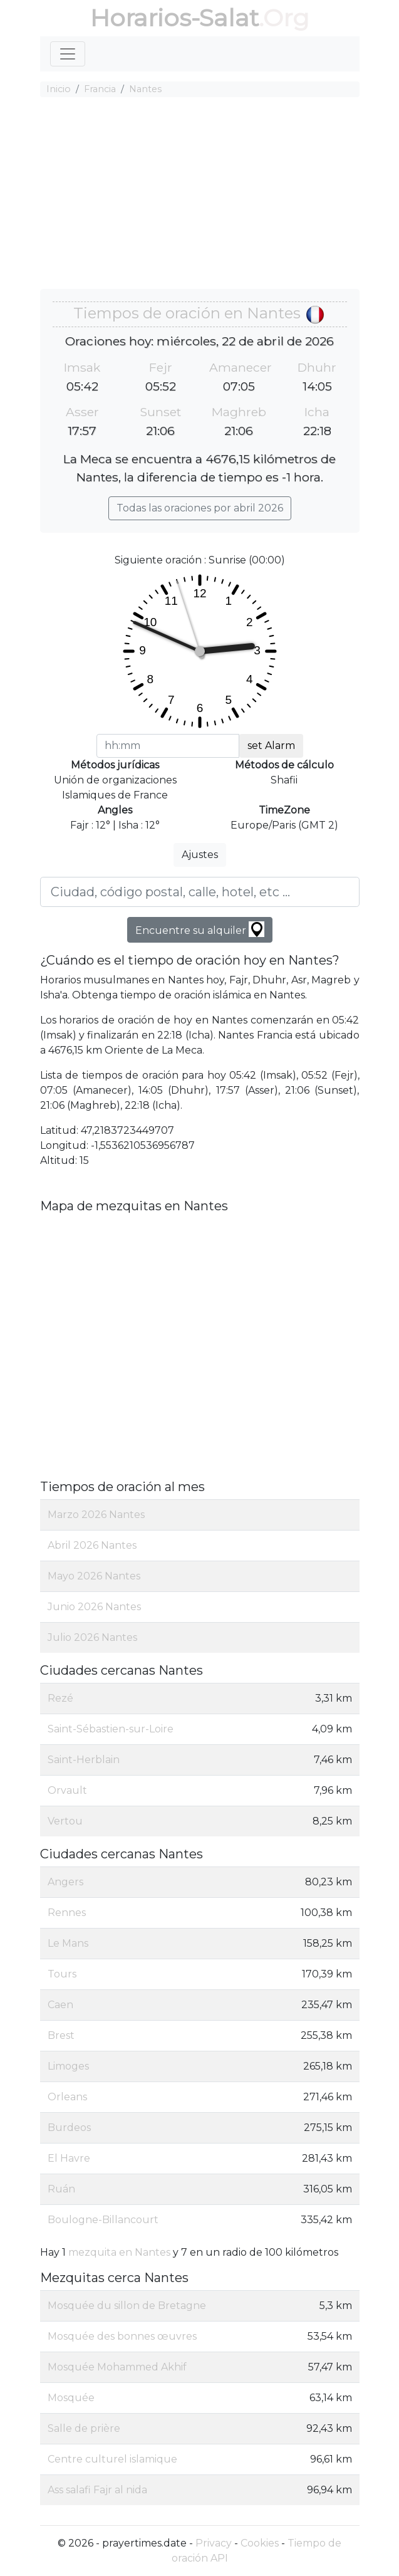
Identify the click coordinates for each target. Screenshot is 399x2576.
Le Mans (68, 1943)
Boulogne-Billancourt (103, 2220)
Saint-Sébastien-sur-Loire (111, 1729)
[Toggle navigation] (67, 53)
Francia (100, 89)
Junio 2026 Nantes (94, 1607)
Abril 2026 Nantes (92, 1545)
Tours (62, 1974)
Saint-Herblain (84, 1760)
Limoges (68, 2066)
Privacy (213, 2543)
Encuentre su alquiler (199, 929)
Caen (60, 2005)
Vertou (65, 1821)
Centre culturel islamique (112, 2459)
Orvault (67, 1790)
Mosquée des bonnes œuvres (122, 2336)
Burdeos (69, 2128)
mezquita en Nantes (119, 2252)
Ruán (61, 2189)
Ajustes (200, 855)
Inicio (58, 89)
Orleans (67, 2097)
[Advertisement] (200, 195)
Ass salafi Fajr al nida (97, 2490)
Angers (65, 1882)
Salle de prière (84, 2428)
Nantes (145, 89)
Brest (61, 2035)
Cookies (260, 2543)
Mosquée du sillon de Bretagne (127, 2306)
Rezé (60, 1698)
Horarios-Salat (174, 18)
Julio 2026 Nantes (92, 1637)
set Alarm (271, 745)
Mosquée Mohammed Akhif (117, 2367)
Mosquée (71, 2398)
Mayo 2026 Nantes (94, 1576)
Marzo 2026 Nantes (96, 1515)
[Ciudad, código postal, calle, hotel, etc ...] (200, 892)
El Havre (69, 2158)
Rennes (67, 1913)
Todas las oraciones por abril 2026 (200, 508)
